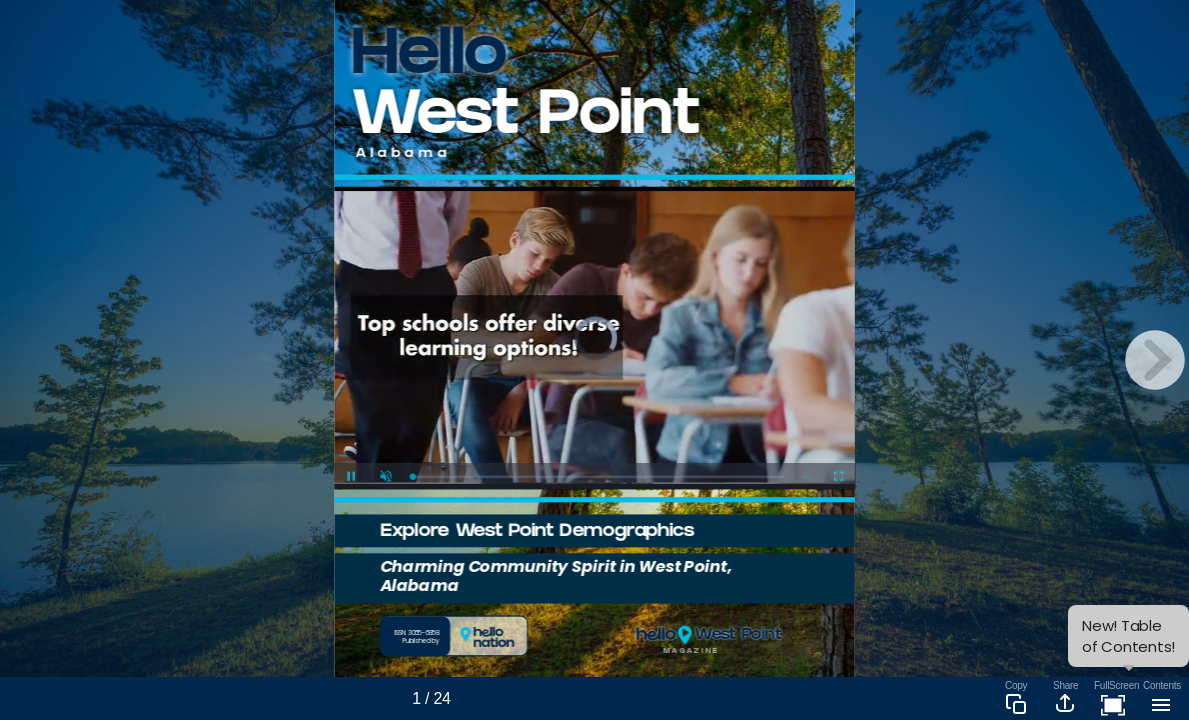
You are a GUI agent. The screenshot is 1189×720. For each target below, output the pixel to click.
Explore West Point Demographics (537, 532)
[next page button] (1155, 360)
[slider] (598, 476)
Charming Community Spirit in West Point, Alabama (555, 575)
